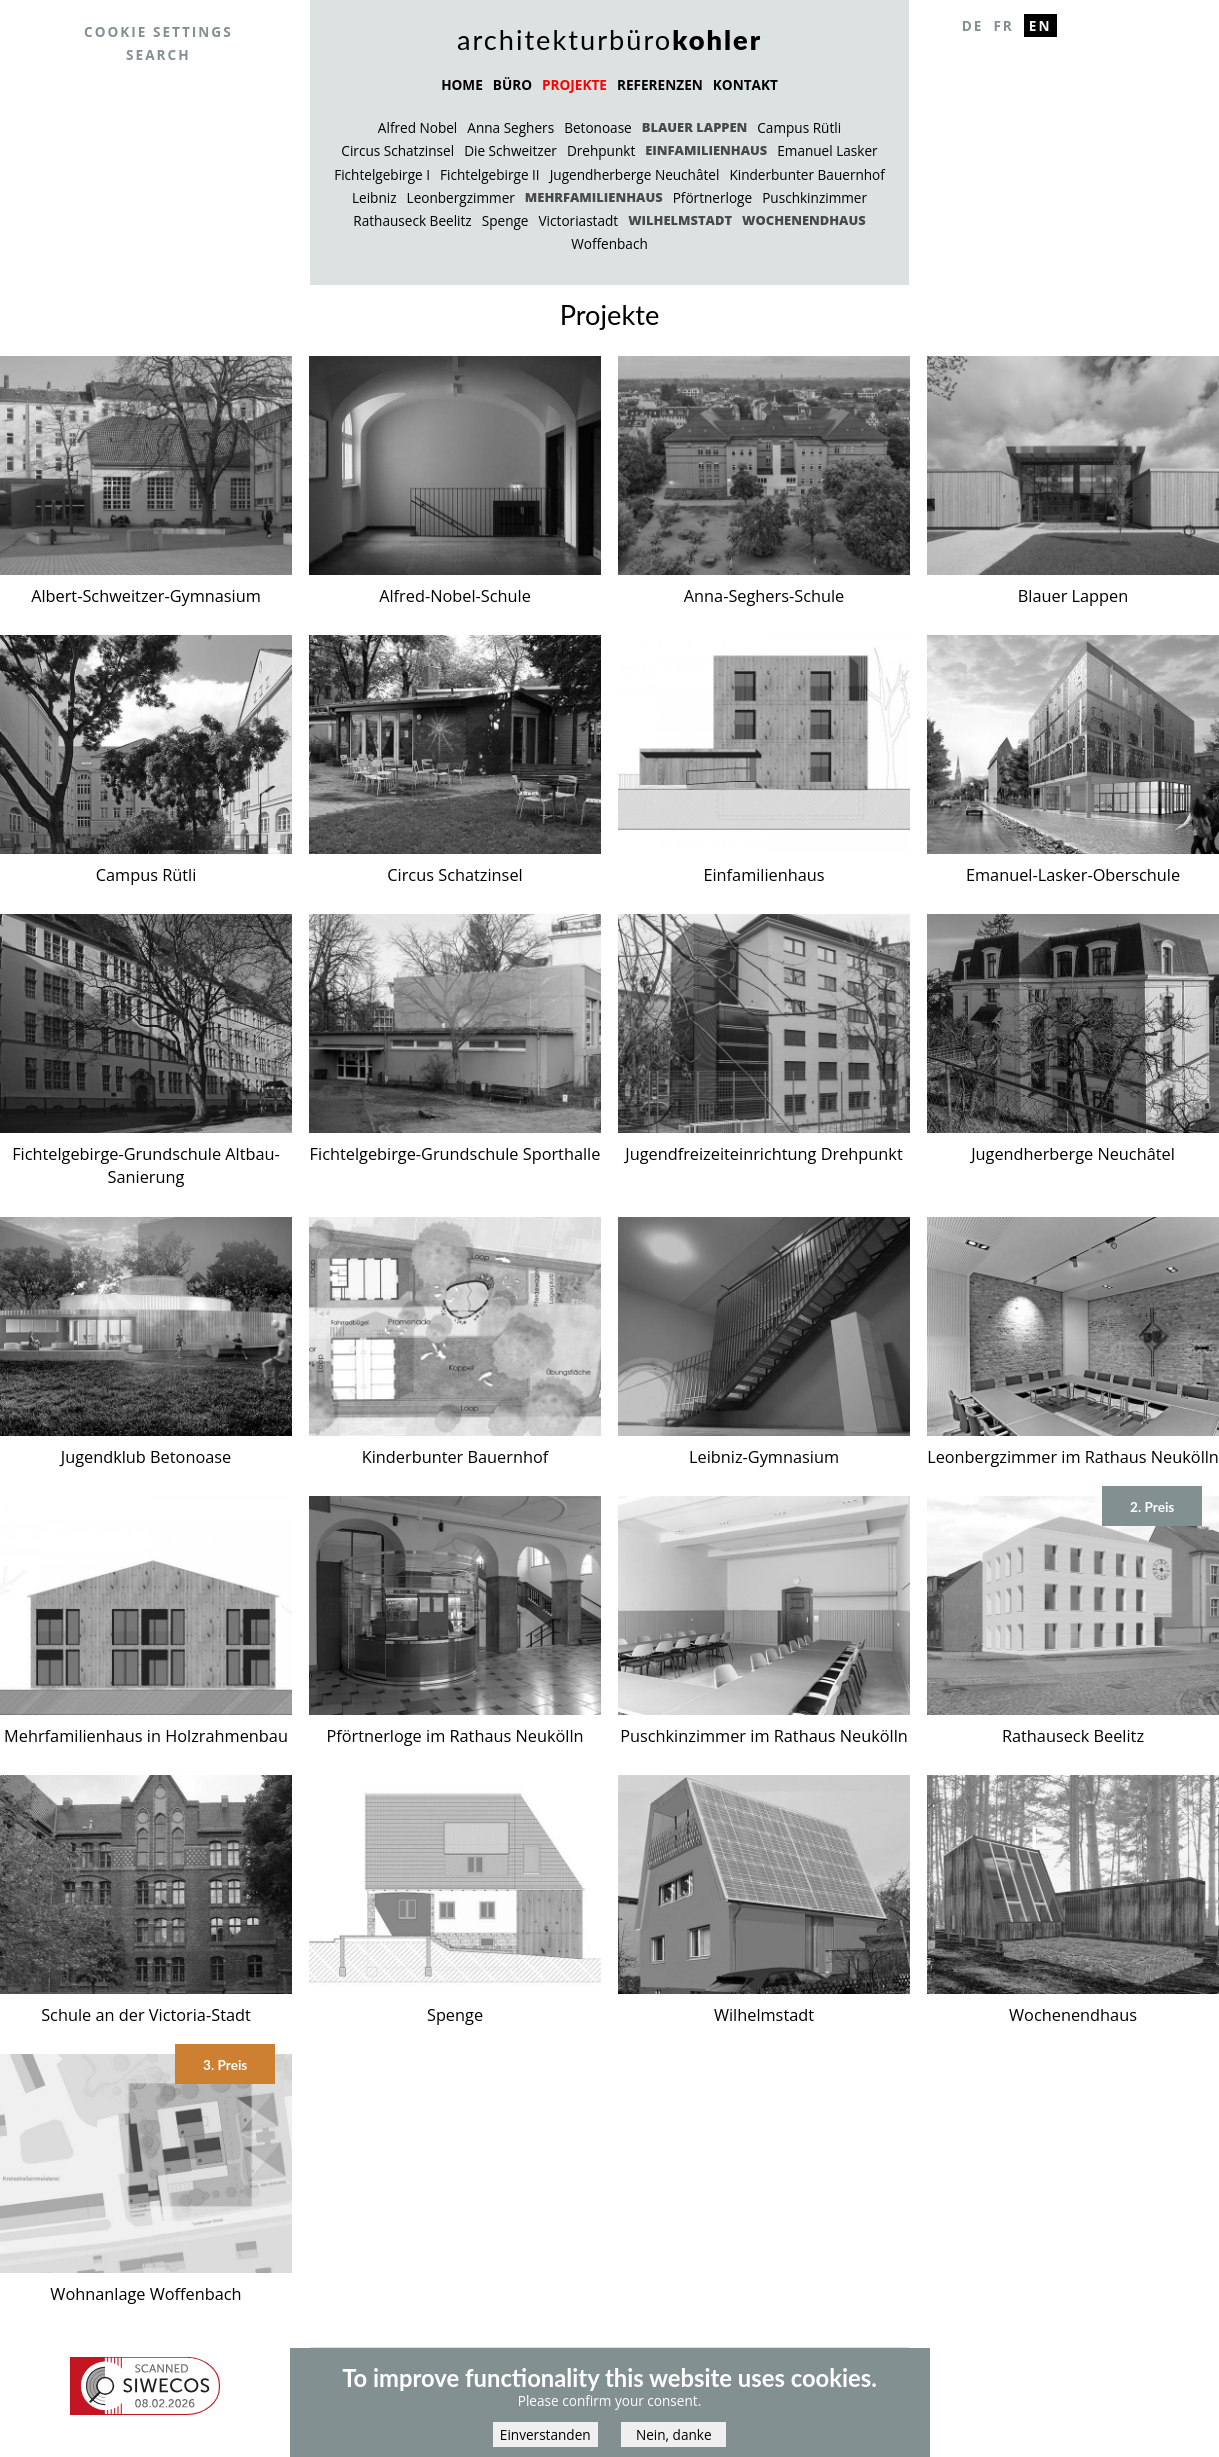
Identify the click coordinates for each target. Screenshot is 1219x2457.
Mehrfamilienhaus (594, 197)
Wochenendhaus (804, 220)
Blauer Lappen (695, 127)
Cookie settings (158, 31)
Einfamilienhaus (706, 150)
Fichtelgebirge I (382, 174)
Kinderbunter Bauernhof (806, 174)
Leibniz (374, 197)
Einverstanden (545, 2441)
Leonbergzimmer (461, 197)
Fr (1003, 25)
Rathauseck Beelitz (412, 220)
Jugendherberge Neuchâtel (635, 174)
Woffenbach (609, 243)
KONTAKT (745, 84)
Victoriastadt (579, 220)
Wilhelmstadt (680, 220)
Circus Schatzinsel (397, 150)
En (1040, 25)
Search (158, 54)
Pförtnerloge (712, 197)
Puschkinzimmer (814, 197)
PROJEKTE (574, 84)
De (973, 25)
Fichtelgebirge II (490, 174)
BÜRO (512, 84)
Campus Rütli (799, 127)
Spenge (505, 220)
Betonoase (598, 127)
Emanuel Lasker (827, 150)
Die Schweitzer (510, 150)
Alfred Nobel (417, 127)
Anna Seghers (510, 127)
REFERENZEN (660, 84)
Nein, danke (674, 2441)
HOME (462, 84)
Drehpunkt (601, 150)
